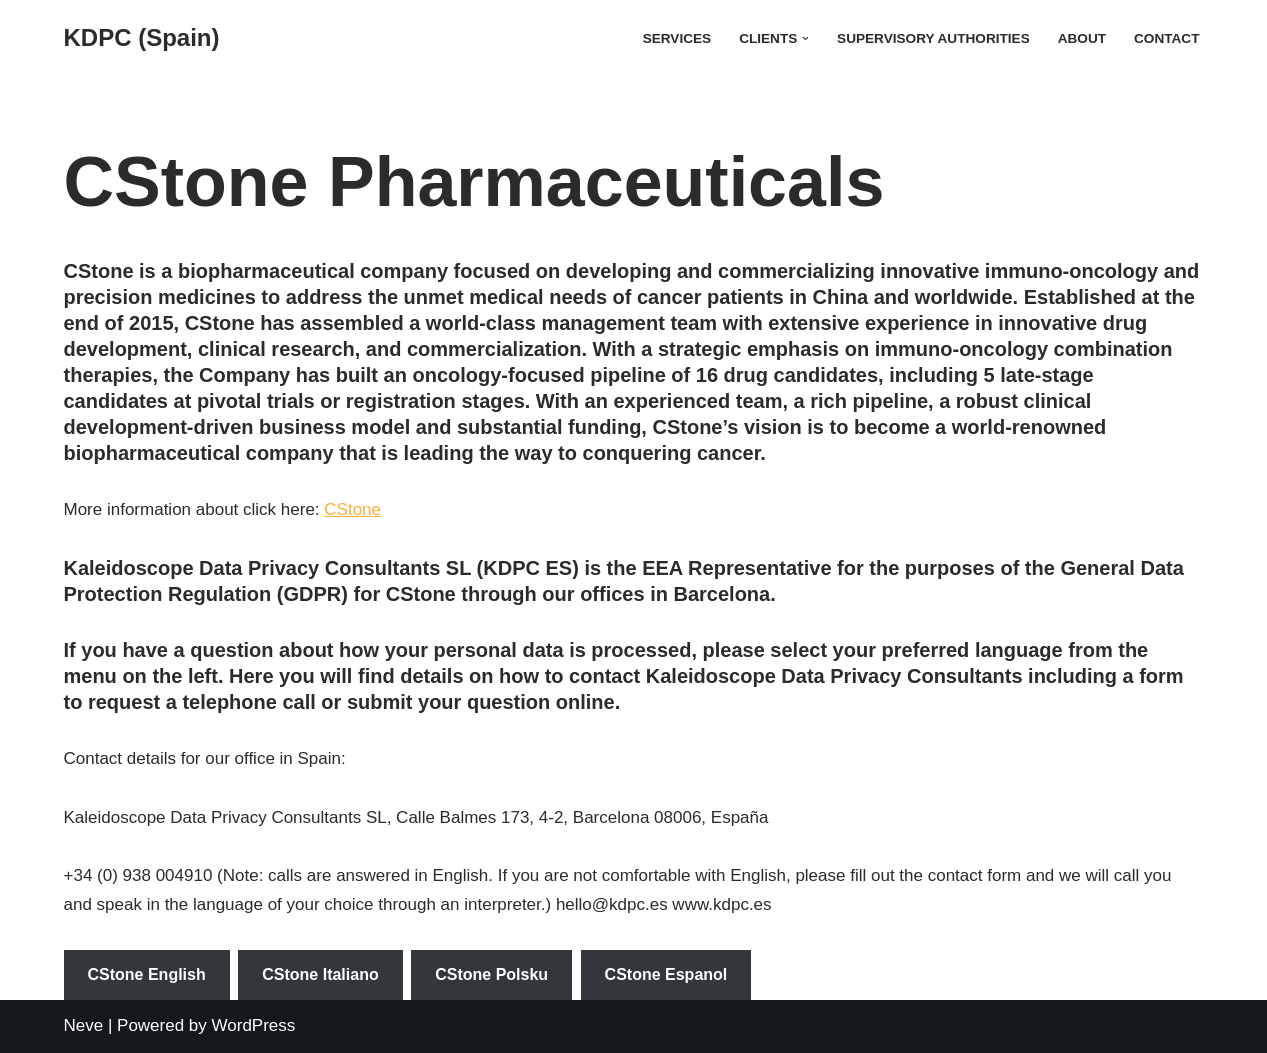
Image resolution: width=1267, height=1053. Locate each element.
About (1082, 38)
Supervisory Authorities (933, 38)
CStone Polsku (491, 974)
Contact (1166, 38)
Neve (84, 1025)
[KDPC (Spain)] (142, 38)
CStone (352, 509)
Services (677, 38)
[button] (805, 38)
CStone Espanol (666, 974)
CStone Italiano (320, 974)
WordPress (254, 1025)
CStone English (147, 974)
